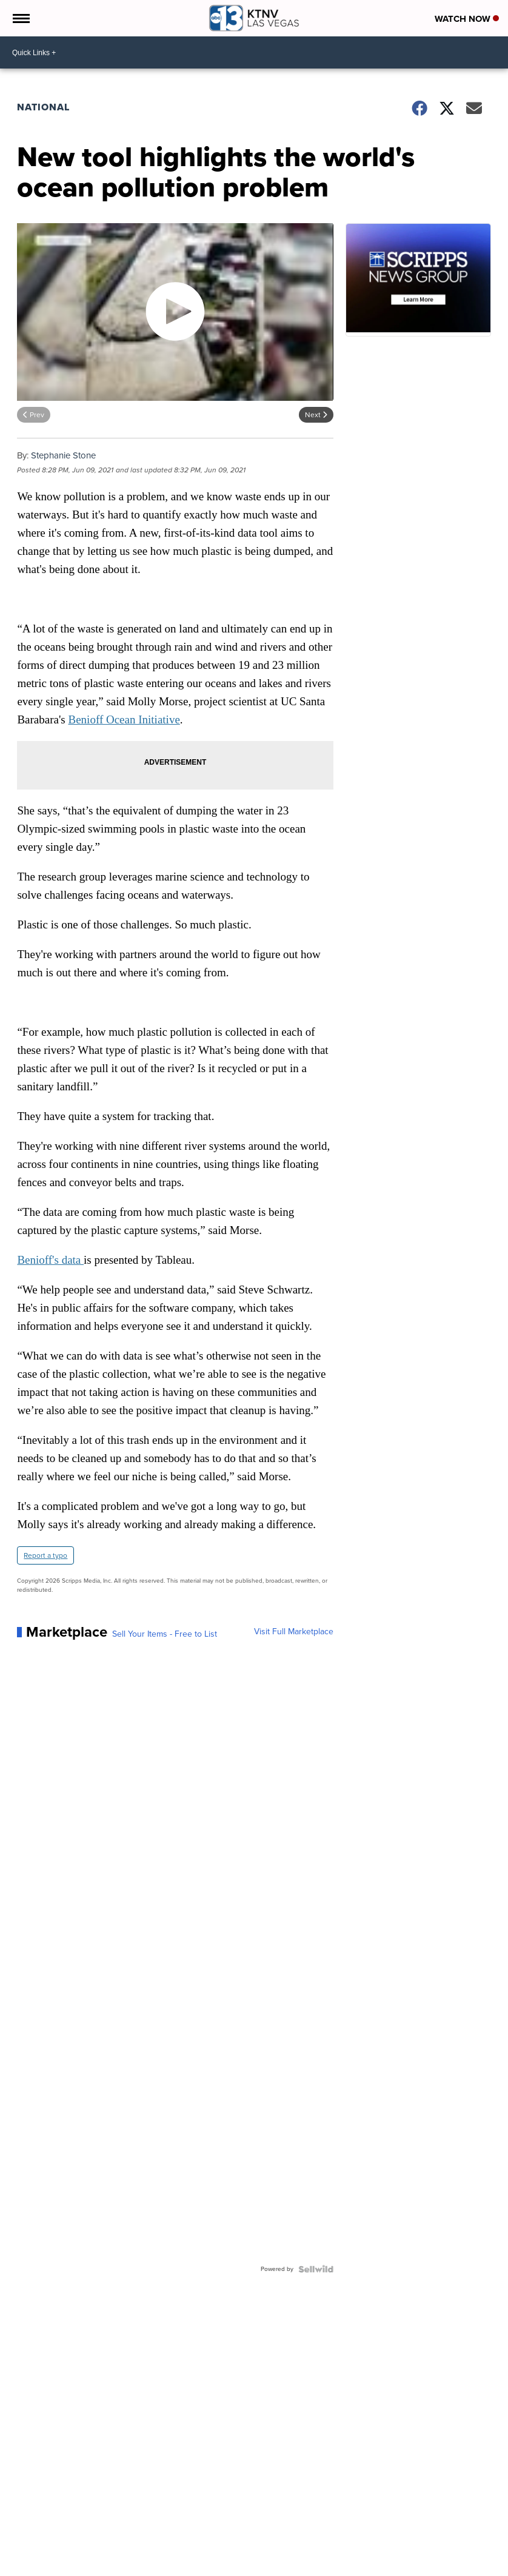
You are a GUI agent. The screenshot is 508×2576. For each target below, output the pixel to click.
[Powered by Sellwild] (315, 2269)
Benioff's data (50, 1259)
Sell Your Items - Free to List (164, 1634)
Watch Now (467, 18)
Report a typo (45, 1555)
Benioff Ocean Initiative (124, 719)
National (43, 107)
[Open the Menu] (20, 18)
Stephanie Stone (63, 455)
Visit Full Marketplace (293, 1632)
